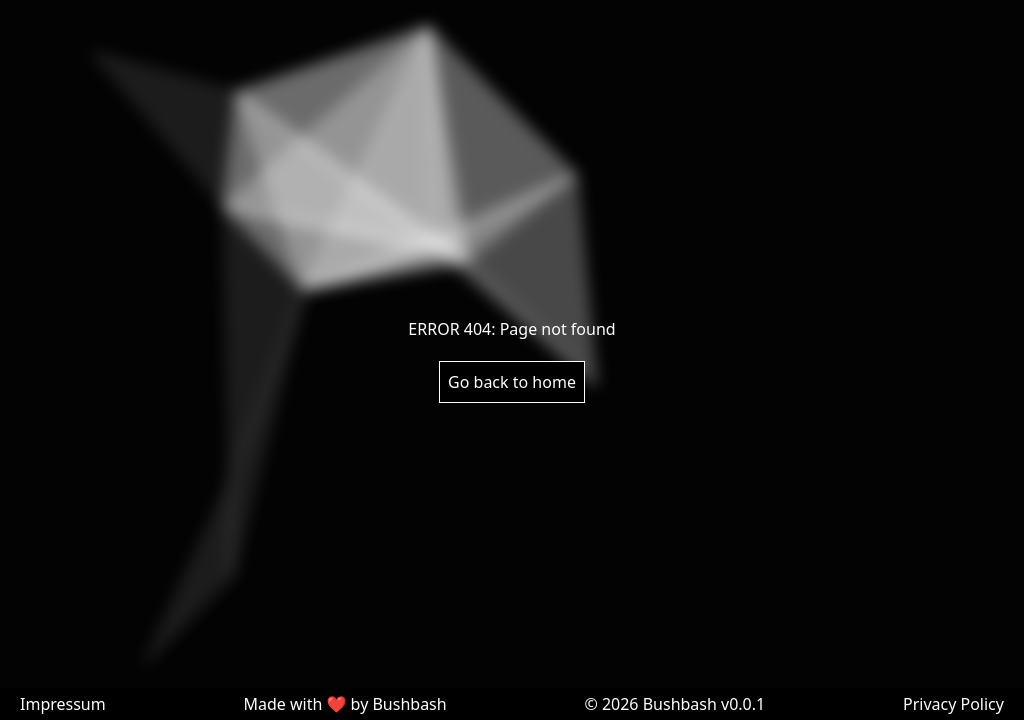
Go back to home (512, 382)
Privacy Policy (953, 704)
